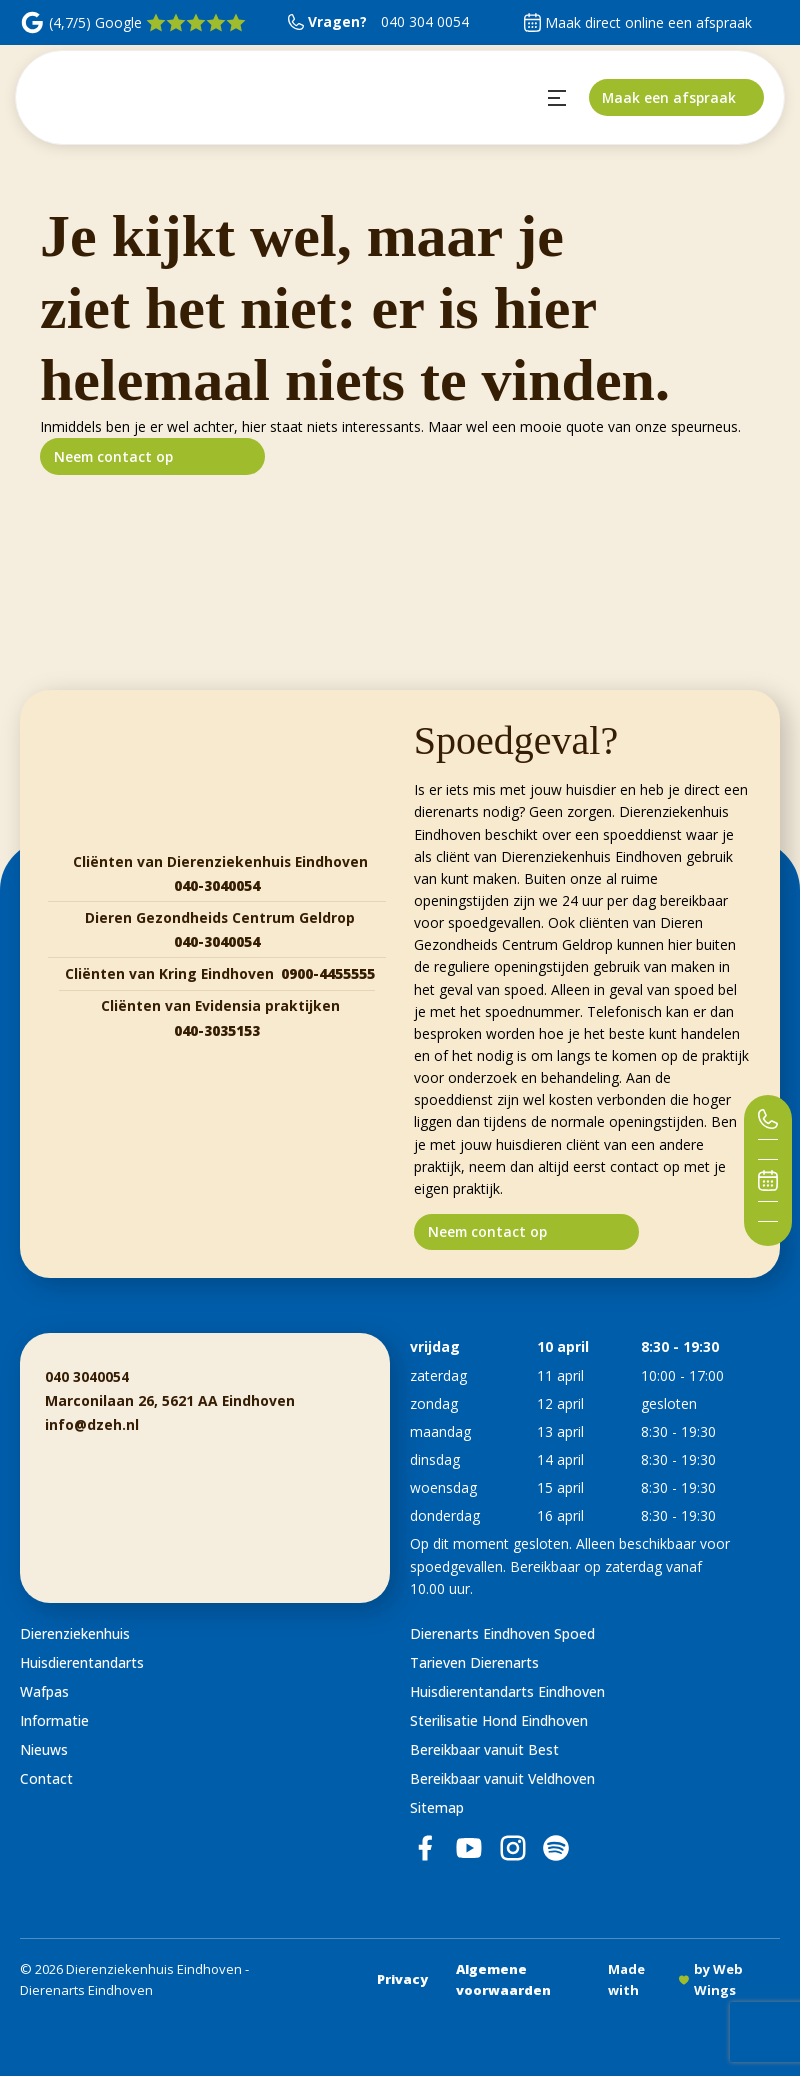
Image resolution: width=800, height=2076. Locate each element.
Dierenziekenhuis (75, 1633)
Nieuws (44, 1749)
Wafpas (44, 1691)
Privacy (402, 1979)
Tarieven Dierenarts (474, 1662)
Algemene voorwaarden (503, 1979)
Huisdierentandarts (82, 1662)
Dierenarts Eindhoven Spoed (502, 1633)
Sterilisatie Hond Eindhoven (499, 1720)
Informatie (54, 1720)
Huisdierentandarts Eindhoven (507, 1691)
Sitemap (437, 1807)
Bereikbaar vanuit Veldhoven (502, 1778)
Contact (46, 1778)
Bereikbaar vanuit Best (484, 1749)
